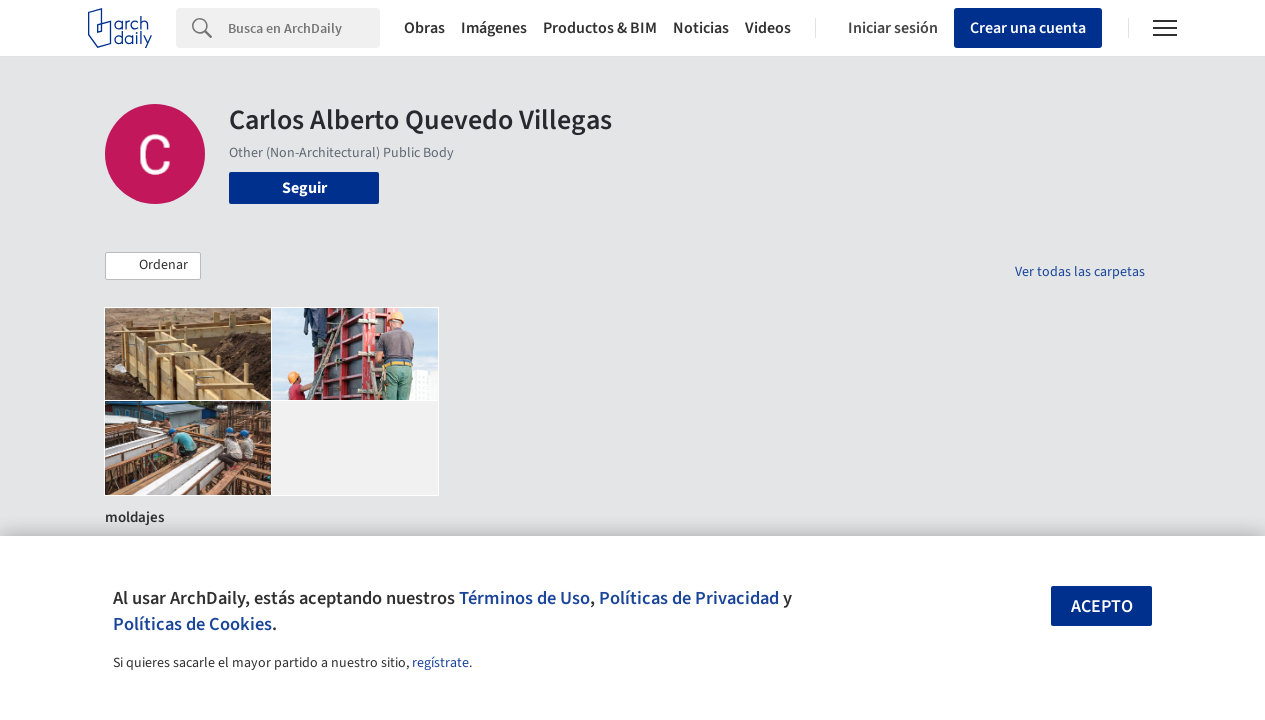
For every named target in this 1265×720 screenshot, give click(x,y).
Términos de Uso (524, 598)
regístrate (440, 663)
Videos (768, 28)
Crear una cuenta (1028, 28)
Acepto (1102, 606)
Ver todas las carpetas (1080, 272)
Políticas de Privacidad (689, 598)
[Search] (304, 28)
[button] (153, 266)
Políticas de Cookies (192, 624)
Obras (424, 28)
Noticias (701, 28)
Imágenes (494, 28)
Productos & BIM (600, 28)
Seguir (304, 188)
